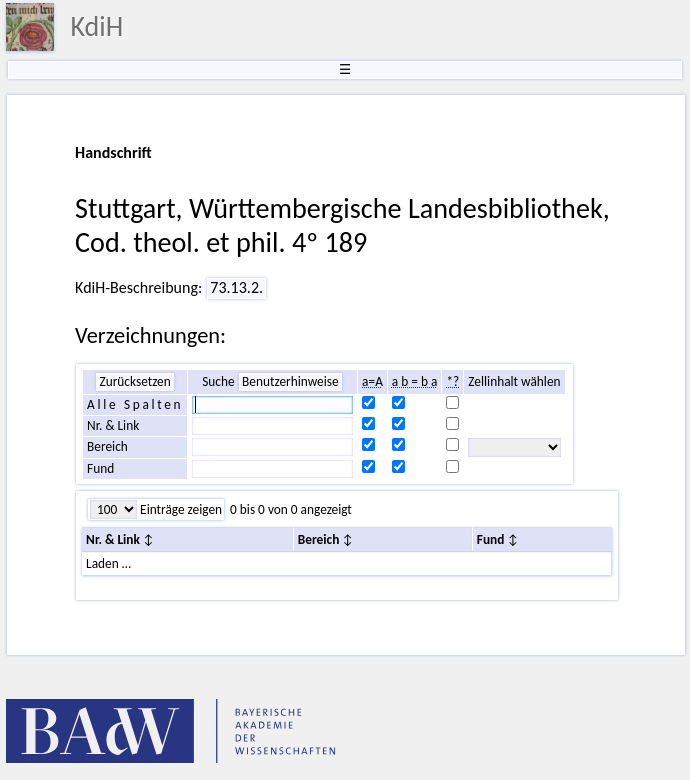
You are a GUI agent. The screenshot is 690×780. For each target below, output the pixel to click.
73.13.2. (236, 287)
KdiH (96, 26)
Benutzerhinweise (290, 381)
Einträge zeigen (179, 509)
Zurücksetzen (134, 381)
